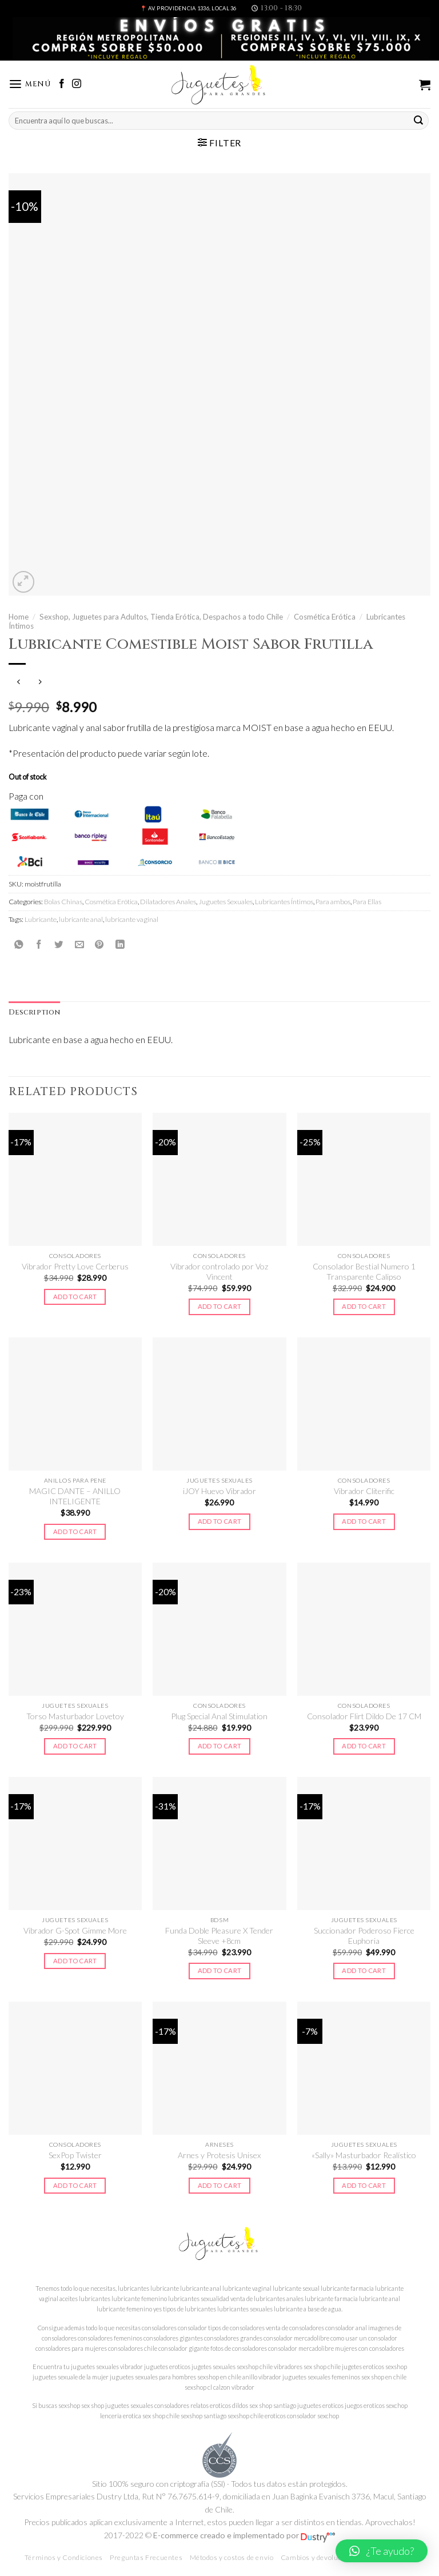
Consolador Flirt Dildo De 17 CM (364, 1716)
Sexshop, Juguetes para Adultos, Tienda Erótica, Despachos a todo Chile (161, 616)
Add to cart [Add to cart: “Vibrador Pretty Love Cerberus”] (75, 1296)
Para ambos (333, 901)
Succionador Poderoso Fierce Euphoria (364, 1936)
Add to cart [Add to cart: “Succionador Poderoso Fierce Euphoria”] (364, 1970)
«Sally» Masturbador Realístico (364, 2155)
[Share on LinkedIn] (120, 944)
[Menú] (30, 84)
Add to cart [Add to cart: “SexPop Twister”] (75, 2185)
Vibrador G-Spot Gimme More (75, 1930)
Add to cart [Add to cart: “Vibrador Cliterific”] (364, 1521)
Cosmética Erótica (325, 616)
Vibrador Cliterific (364, 1491)
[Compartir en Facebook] (39, 944)
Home (19, 616)
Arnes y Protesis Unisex (219, 2155)
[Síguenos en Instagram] (76, 84)
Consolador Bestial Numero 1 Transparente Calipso (364, 1271)
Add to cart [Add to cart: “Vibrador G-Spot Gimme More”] (75, 1960)
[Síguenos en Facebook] (61, 84)
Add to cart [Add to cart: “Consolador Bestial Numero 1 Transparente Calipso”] (364, 1306)
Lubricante (41, 919)
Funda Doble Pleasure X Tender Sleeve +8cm (219, 1936)
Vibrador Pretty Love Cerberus (75, 1266)
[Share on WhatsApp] (19, 944)
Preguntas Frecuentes (146, 2557)
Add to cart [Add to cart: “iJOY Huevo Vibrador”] (220, 1521)
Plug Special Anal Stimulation (219, 1716)
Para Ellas (367, 901)
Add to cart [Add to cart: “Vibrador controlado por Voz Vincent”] (220, 1306)
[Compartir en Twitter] (59, 944)
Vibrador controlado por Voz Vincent (219, 1271)
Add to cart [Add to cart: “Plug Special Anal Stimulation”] (220, 1746)
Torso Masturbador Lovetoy (75, 1716)
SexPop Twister (75, 2155)
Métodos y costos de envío (232, 2557)
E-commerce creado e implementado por (244, 2535)
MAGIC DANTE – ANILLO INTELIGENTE (75, 1496)
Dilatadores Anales (168, 901)
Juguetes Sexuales (225, 901)
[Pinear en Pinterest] (99, 944)
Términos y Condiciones (64, 2557)
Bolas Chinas (63, 901)
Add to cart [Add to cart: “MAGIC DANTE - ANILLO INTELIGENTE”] (75, 1531)
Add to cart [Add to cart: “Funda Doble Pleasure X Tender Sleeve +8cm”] (220, 1970)
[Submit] (418, 120)
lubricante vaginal (131, 919)
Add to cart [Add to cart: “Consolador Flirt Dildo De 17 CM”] (364, 1746)
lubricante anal (81, 919)
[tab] (34, 1012)
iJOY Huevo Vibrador (219, 1491)
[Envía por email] (79, 944)
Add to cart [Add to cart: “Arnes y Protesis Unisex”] (220, 2185)
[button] (382, 2550)
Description (34, 1012)
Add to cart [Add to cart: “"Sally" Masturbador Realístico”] (364, 2185)
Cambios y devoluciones (320, 2557)
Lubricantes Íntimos (284, 901)
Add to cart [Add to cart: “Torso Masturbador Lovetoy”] (75, 1746)
